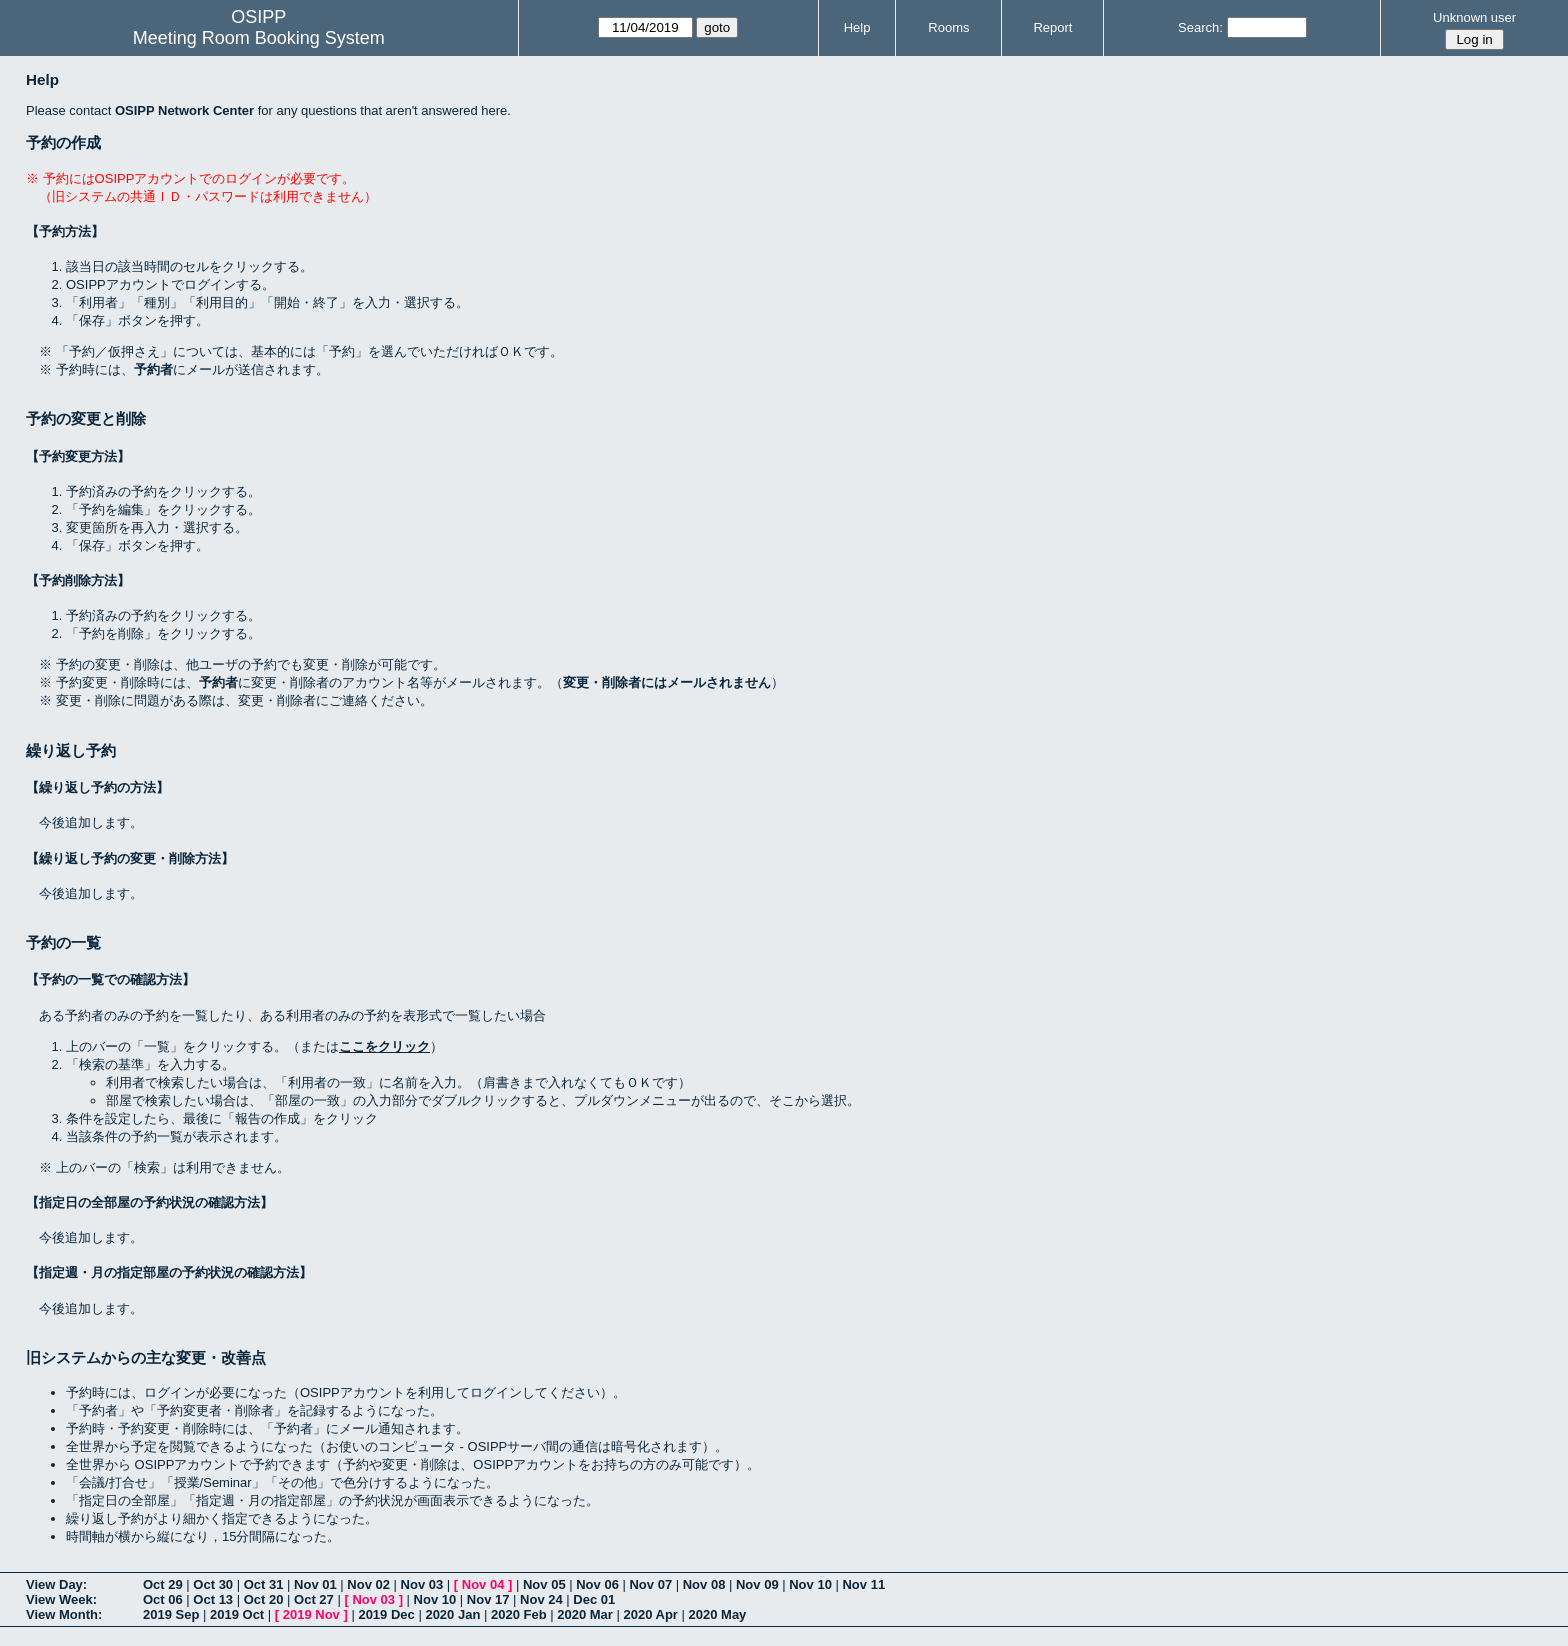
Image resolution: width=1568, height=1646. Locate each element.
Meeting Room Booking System (259, 38)
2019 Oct (237, 1614)
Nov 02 (368, 1584)
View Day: (56, 1584)
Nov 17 (488, 1599)
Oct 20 (264, 1599)
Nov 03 (422, 1584)
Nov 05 (544, 1584)
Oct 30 (213, 1584)
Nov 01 (315, 1584)
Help (857, 27)
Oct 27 (314, 1599)
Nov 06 (597, 1584)
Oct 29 (163, 1584)
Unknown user (1474, 17)
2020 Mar (585, 1614)
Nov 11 (863, 1584)
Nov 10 (810, 1584)
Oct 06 (163, 1599)
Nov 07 (650, 1584)
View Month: (64, 1614)
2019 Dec (386, 1614)
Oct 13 (213, 1599)
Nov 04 (483, 1584)
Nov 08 (704, 1584)
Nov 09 (757, 1584)
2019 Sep (171, 1614)
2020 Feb (519, 1614)
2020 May (718, 1614)
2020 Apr (650, 1614)
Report (1052, 27)
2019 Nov (311, 1614)
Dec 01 (594, 1599)
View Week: (61, 1599)
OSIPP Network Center (184, 110)
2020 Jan (452, 1614)
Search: (1200, 27)
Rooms (948, 27)
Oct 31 (264, 1584)
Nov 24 (541, 1599)
